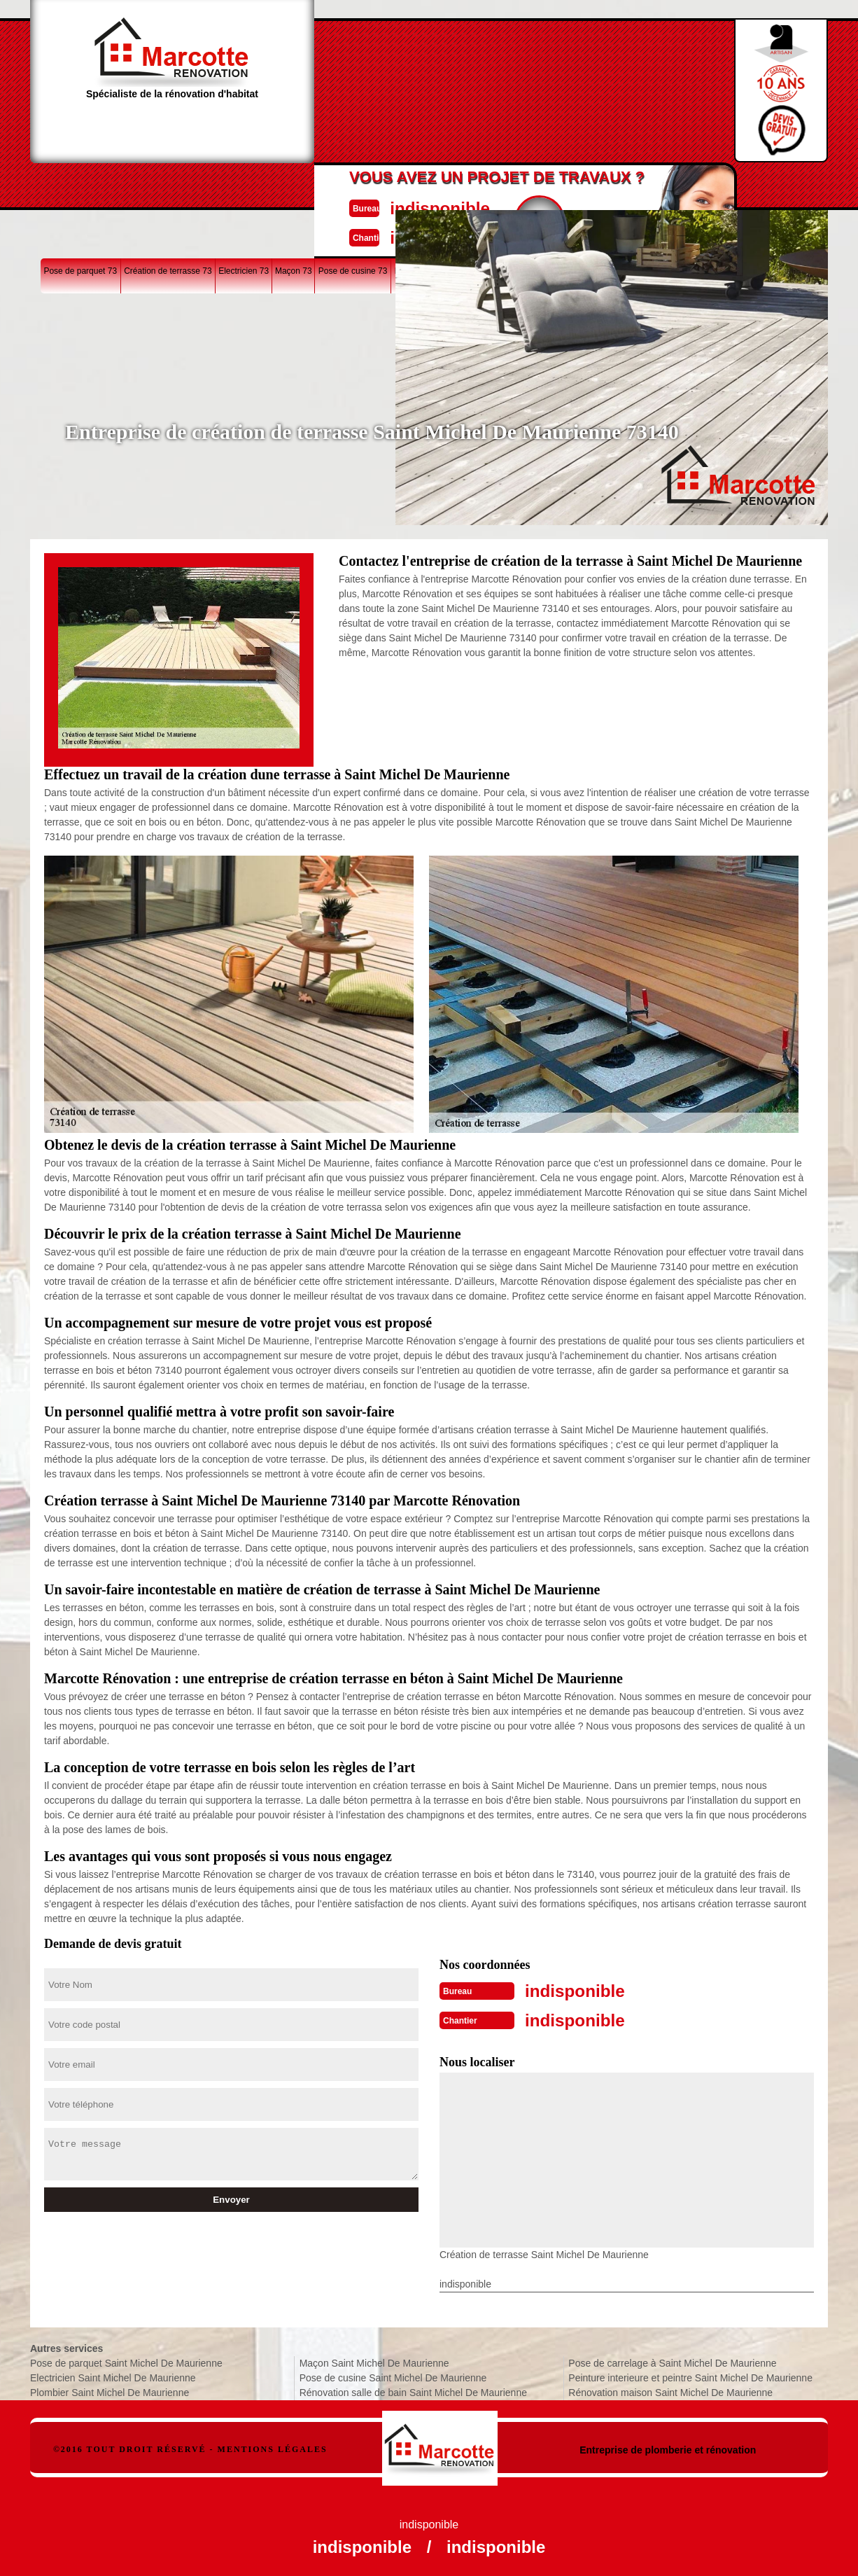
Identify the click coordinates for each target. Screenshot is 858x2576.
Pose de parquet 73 (80, 185)
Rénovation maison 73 (633, 185)
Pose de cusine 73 (353, 185)
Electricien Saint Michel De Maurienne (113, 2375)
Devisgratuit (494, 84)
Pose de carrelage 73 (545, 185)
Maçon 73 (293, 185)
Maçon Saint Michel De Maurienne (374, 2360)
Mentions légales (273, 2446)
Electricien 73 (243, 185)
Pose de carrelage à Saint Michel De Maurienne (672, 2360)
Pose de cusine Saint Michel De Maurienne (393, 2375)
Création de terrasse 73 (167, 185)
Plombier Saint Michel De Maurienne (109, 2389)
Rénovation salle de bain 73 (446, 185)
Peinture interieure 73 (723, 185)
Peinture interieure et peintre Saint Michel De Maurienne (690, 2375)
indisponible (387, 72)
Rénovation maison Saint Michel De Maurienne (670, 2389)
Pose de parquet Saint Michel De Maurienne (126, 2360)
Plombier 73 (792, 185)
